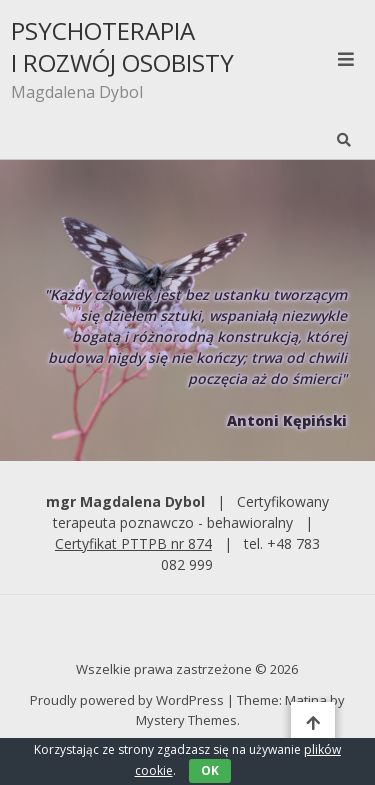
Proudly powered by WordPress (128, 700)
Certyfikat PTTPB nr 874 (133, 543)
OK (210, 770)
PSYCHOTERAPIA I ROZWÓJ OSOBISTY (122, 47)
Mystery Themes (186, 720)
